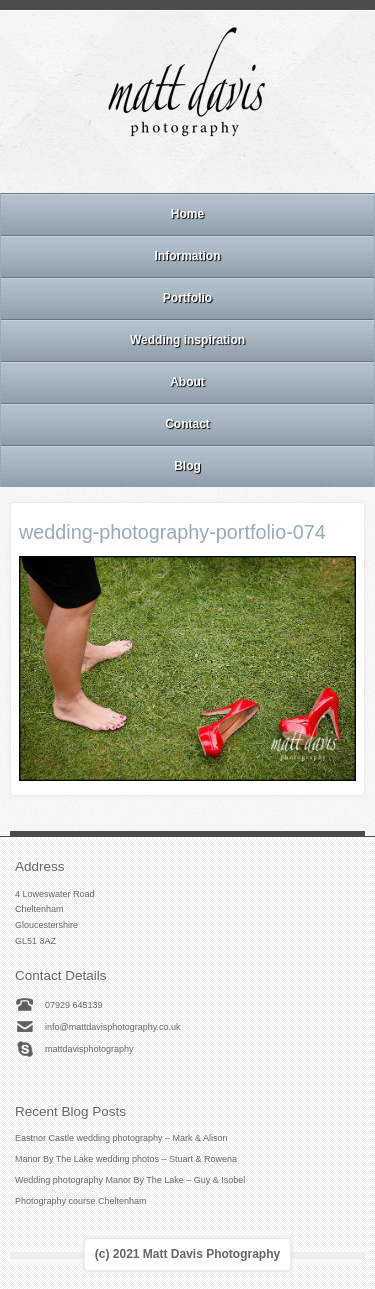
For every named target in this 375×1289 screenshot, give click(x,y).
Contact (187, 424)
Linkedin (214, 167)
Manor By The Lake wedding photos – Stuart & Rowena (126, 1159)
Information (188, 256)
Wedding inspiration (187, 340)
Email (133, 167)
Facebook (160, 167)
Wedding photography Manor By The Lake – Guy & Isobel (130, 1180)
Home (187, 214)
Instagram (187, 167)
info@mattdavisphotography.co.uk (113, 1027)
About (187, 382)
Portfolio (187, 298)
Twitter (241, 167)
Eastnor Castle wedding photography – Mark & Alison (121, 1138)
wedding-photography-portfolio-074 (172, 532)
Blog (187, 466)
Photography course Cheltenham (81, 1201)
